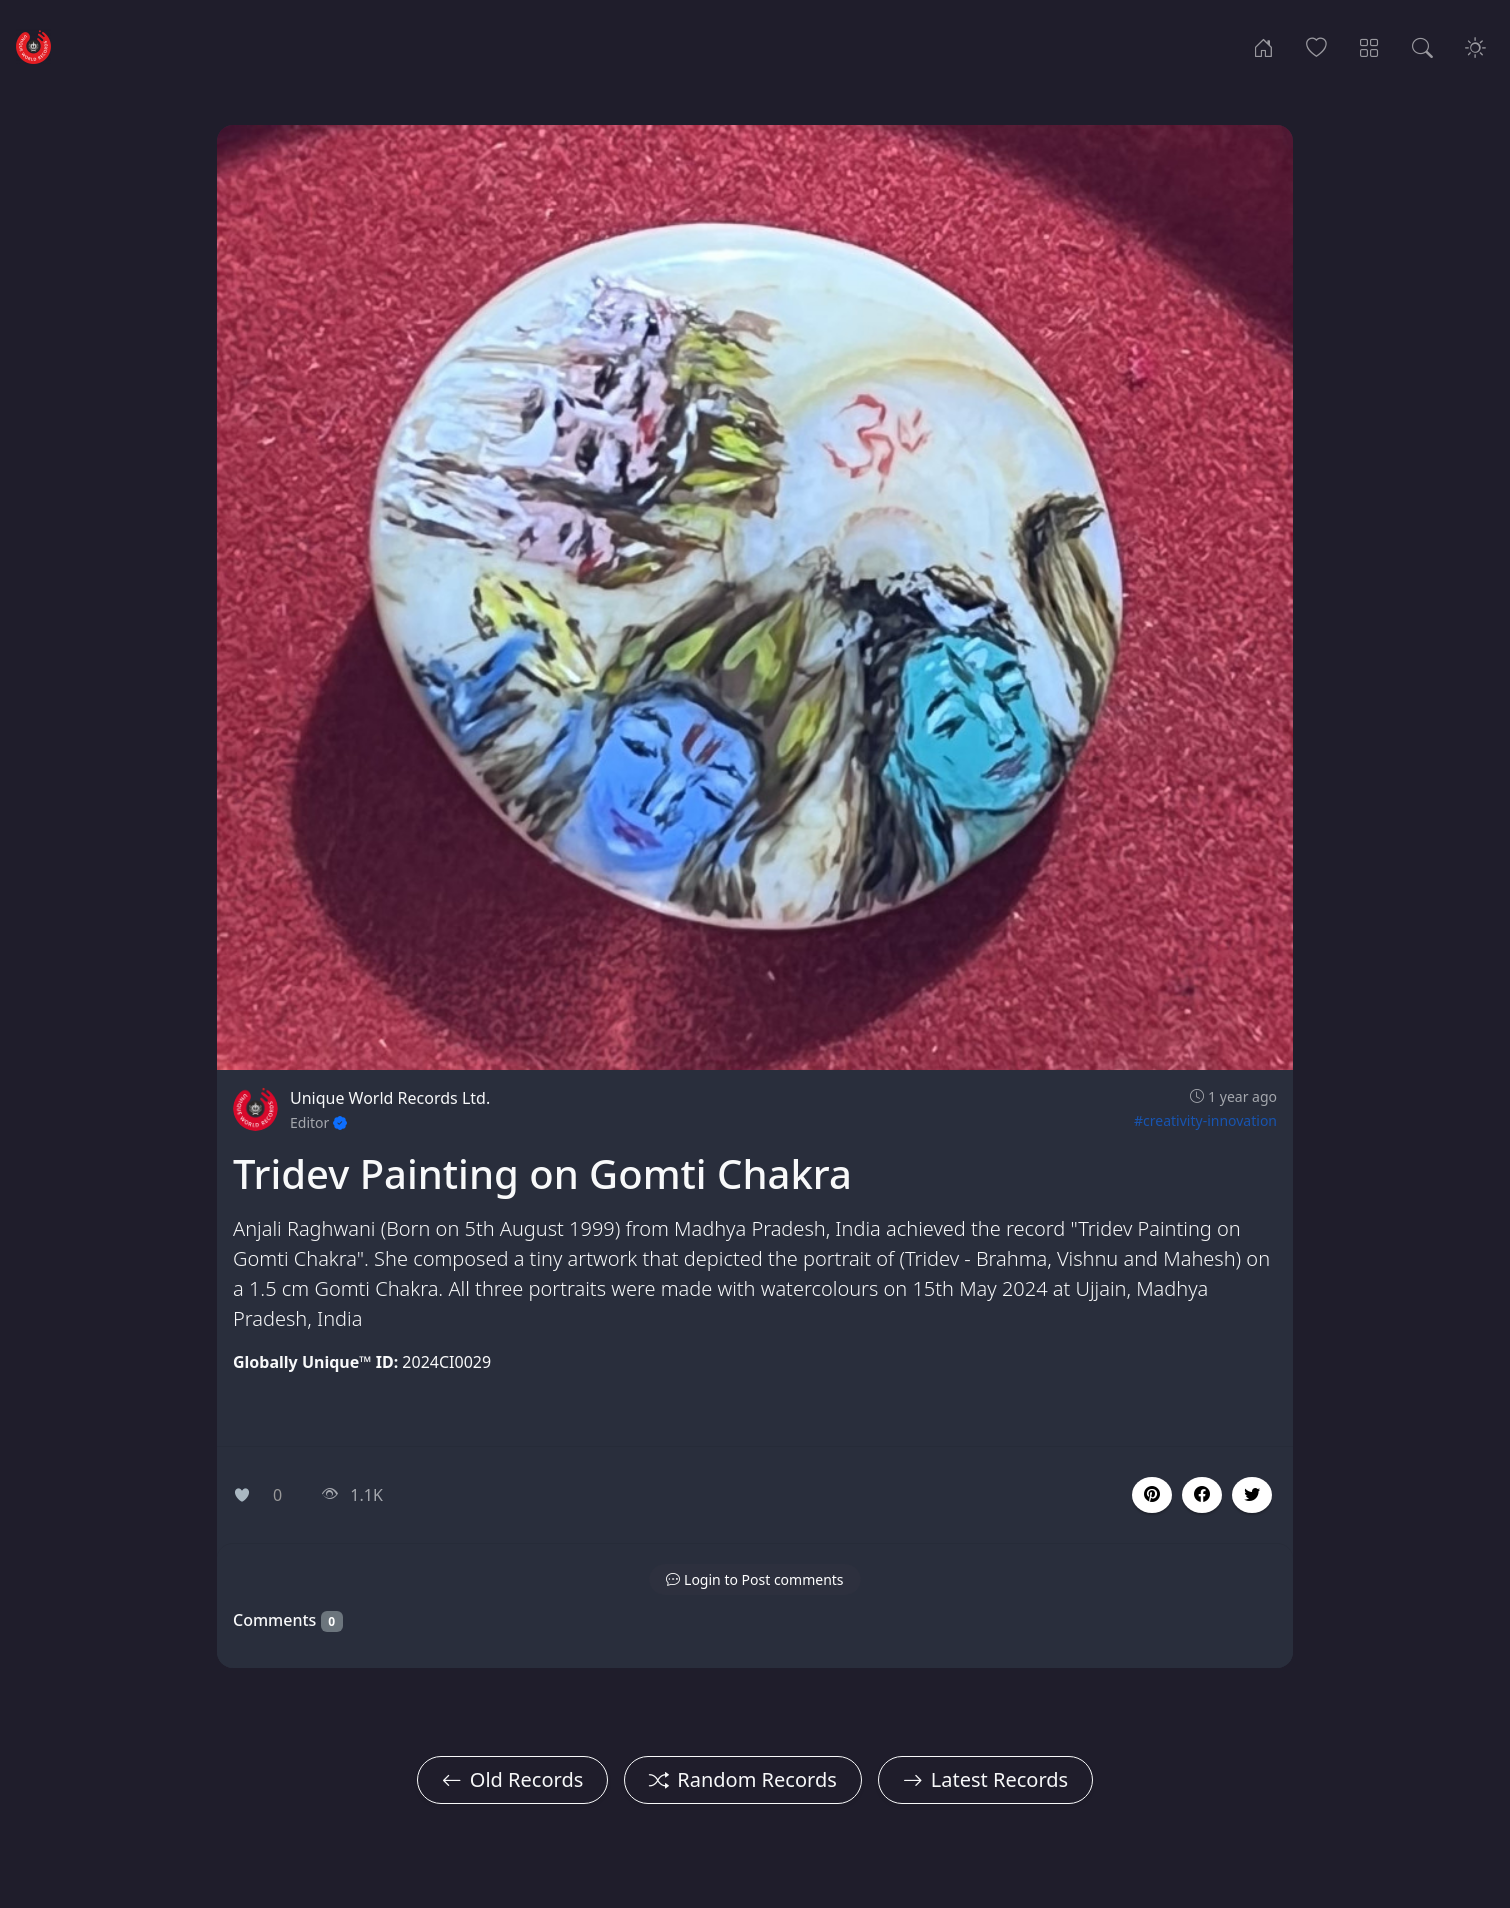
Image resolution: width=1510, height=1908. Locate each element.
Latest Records (985, 1779)
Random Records (742, 1779)
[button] (1202, 1495)
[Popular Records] (1316, 46)
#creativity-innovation (1205, 1120)
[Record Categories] (1369, 46)
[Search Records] (1422, 46)
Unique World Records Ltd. (390, 1098)
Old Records (512, 1779)
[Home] (1263, 46)
